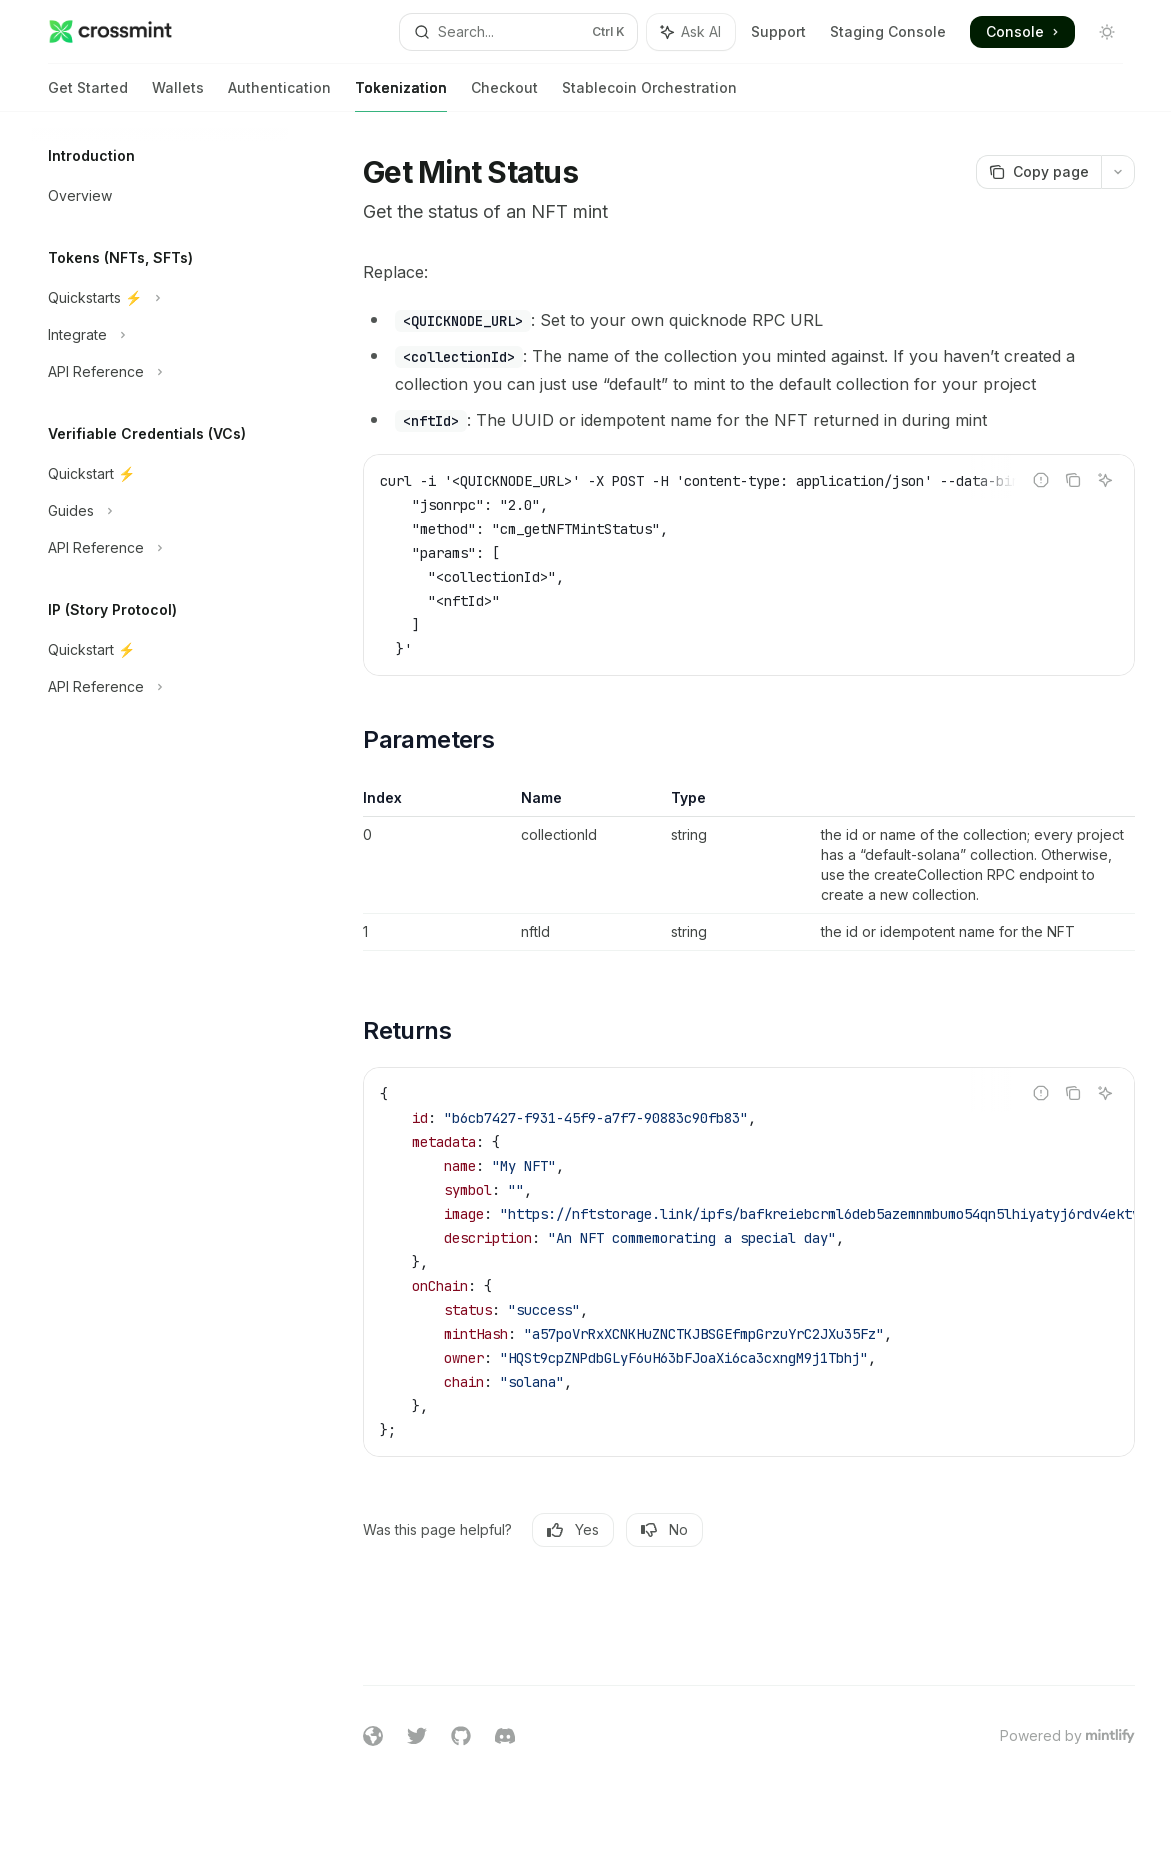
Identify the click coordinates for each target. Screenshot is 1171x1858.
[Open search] (519, 32)
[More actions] (1118, 172)
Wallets (178, 95)
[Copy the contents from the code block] (1073, 480)
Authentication (279, 95)
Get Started (88, 95)
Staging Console (888, 31)
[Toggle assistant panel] (691, 32)
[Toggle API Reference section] (160, 372)
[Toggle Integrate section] (160, 335)
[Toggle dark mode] (1107, 32)
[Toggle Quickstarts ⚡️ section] (160, 298)
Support (778, 31)
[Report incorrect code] (1041, 480)
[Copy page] (1038, 172)
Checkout (504, 95)
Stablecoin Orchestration (649, 95)
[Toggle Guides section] (160, 511)
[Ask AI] (1105, 480)
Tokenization (401, 95)
